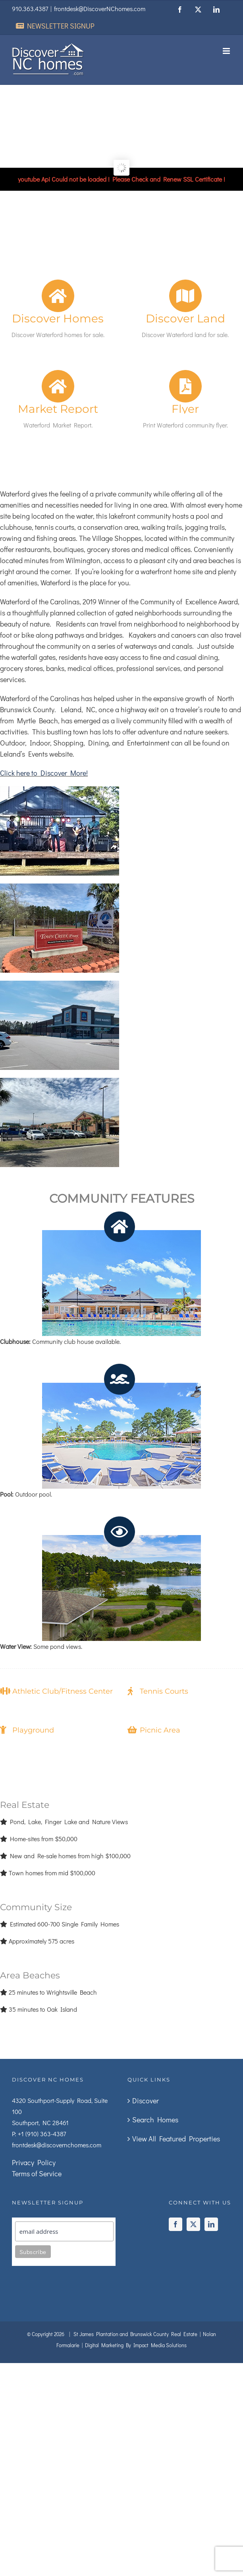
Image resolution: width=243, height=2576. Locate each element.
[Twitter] (193, 2224)
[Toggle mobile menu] (227, 51)
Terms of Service (37, 2173)
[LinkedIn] (211, 2224)
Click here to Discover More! (44, 773)
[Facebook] (175, 2224)
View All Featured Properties (176, 2138)
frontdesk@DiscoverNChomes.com (99, 8)
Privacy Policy (34, 2162)
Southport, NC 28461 (40, 2122)
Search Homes (155, 2119)
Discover (145, 2100)
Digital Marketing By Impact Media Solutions (136, 2345)
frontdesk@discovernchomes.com (56, 2145)
